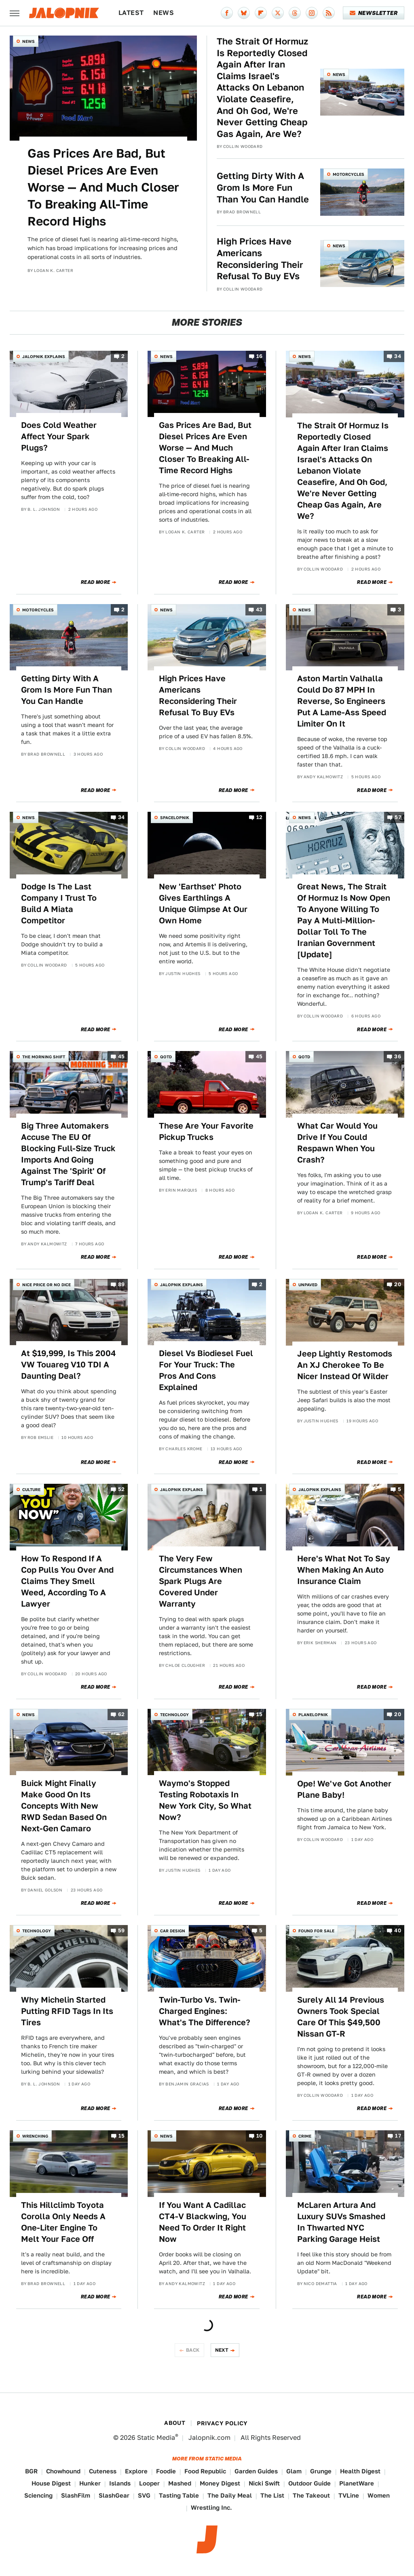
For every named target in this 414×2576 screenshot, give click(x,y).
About (174, 2423)
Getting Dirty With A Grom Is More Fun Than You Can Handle (263, 187)
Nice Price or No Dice (46, 1284)
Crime (304, 2136)
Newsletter (374, 13)
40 (397, 1931)
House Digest (51, 2483)
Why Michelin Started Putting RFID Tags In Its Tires (67, 2011)
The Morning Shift (43, 1056)
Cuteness (102, 2471)
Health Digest (360, 2471)
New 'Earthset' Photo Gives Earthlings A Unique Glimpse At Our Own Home (203, 903)
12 (259, 818)
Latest (131, 13)
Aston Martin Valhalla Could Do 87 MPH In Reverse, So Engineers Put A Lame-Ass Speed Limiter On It (341, 701)
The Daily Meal (229, 2495)
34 (397, 356)
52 (121, 1490)
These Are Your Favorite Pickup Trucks (206, 1131)
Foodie (166, 2471)
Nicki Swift (264, 2483)
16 (259, 356)
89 (121, 1284)
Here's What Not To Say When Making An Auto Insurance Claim (343, 1570)
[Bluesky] (244, 13)
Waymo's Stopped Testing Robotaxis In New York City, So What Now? (205, 1800)
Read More (95, 582)
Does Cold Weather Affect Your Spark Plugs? (59, 436)
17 (398, 2136)
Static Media (156, 2437)
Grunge (321, 2471)
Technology (174, 1714)
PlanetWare (356, 2483)
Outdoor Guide (309, 2483)
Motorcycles (348, 174)
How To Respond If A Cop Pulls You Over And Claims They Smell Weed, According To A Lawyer (67, 1581)
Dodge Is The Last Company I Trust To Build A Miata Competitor (59, 903)
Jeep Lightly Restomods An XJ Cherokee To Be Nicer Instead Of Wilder (344, 1365)
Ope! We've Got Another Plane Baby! (344, 1789)
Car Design (172, 1930)
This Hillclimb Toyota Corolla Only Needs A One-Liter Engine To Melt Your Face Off (63, 2222)
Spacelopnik (174, 817)
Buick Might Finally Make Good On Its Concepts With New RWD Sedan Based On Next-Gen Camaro (64, 1805)
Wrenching (35, 2136)
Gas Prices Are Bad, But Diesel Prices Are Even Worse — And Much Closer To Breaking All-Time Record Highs (103, 187)
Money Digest (220, 2483)
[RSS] (329, 13)
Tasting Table (179, 2495)
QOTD (166, 1056)
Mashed (179, 2483)
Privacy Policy (222, 2423)
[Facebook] (227, 13)
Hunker (90, 2483)
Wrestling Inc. (211, 2507)
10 (259, 2136)
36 (397, 1057)
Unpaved (307, 1284)
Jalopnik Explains (43, 356)
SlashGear (114, 2495)
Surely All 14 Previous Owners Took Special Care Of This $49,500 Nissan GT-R (340, 2017)
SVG (144, 2495)
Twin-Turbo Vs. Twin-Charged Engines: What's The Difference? (204, 2011)
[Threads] (295, 13)
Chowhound (63, 2471)
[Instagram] (312, 13)
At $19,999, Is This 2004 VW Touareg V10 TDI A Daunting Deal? (68, 1364)
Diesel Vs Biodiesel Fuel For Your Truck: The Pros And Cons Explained (206, 1370)
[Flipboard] (261, 13)
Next (222, 2350)
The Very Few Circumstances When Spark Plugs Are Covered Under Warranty (200, 1581)
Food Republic (205, 2471)
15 (259, 1714)
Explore (136, 2471)
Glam (294, 2471)
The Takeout (311, 2495)
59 (121, 1931)
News (163, 13)
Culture (31, 1489)
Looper (149, 2483)
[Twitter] (278, 13)
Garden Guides (256, 2471)
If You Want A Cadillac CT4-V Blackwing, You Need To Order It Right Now (202, 2222)
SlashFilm (75, 2495)
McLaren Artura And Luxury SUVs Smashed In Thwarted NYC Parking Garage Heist (341, 2222)
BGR (31, 2471)
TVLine (348, 2495)
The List (272, 2495)
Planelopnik (313, 1714)
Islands (120, 2483)
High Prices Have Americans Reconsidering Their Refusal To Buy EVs (260, 258)
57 (398, 818)
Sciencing (38, 2495)
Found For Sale (316, 1930)
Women (379, 2495)
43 (259, 610)
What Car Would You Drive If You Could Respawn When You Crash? (337, 1143)
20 (397, 1284)
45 (121, 1057)
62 (121, 1714)
